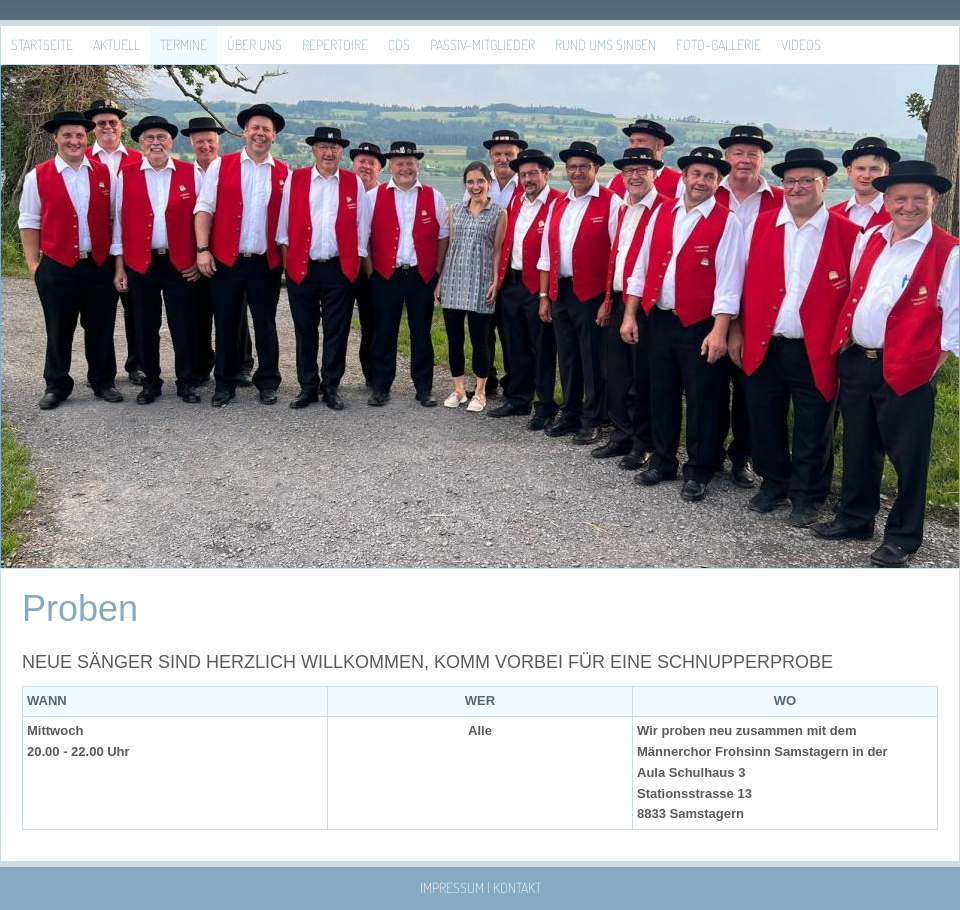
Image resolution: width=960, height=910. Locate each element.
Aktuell (116, 44)
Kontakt (517, 887)
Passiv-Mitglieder (482, 44)
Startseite (42, 44)
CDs (399, 44)
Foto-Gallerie (718, 44)
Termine (183, 44)
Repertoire (335, 44)
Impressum (452, 887)
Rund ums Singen (605, 44)
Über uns (254, 44)
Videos (801, 44)
